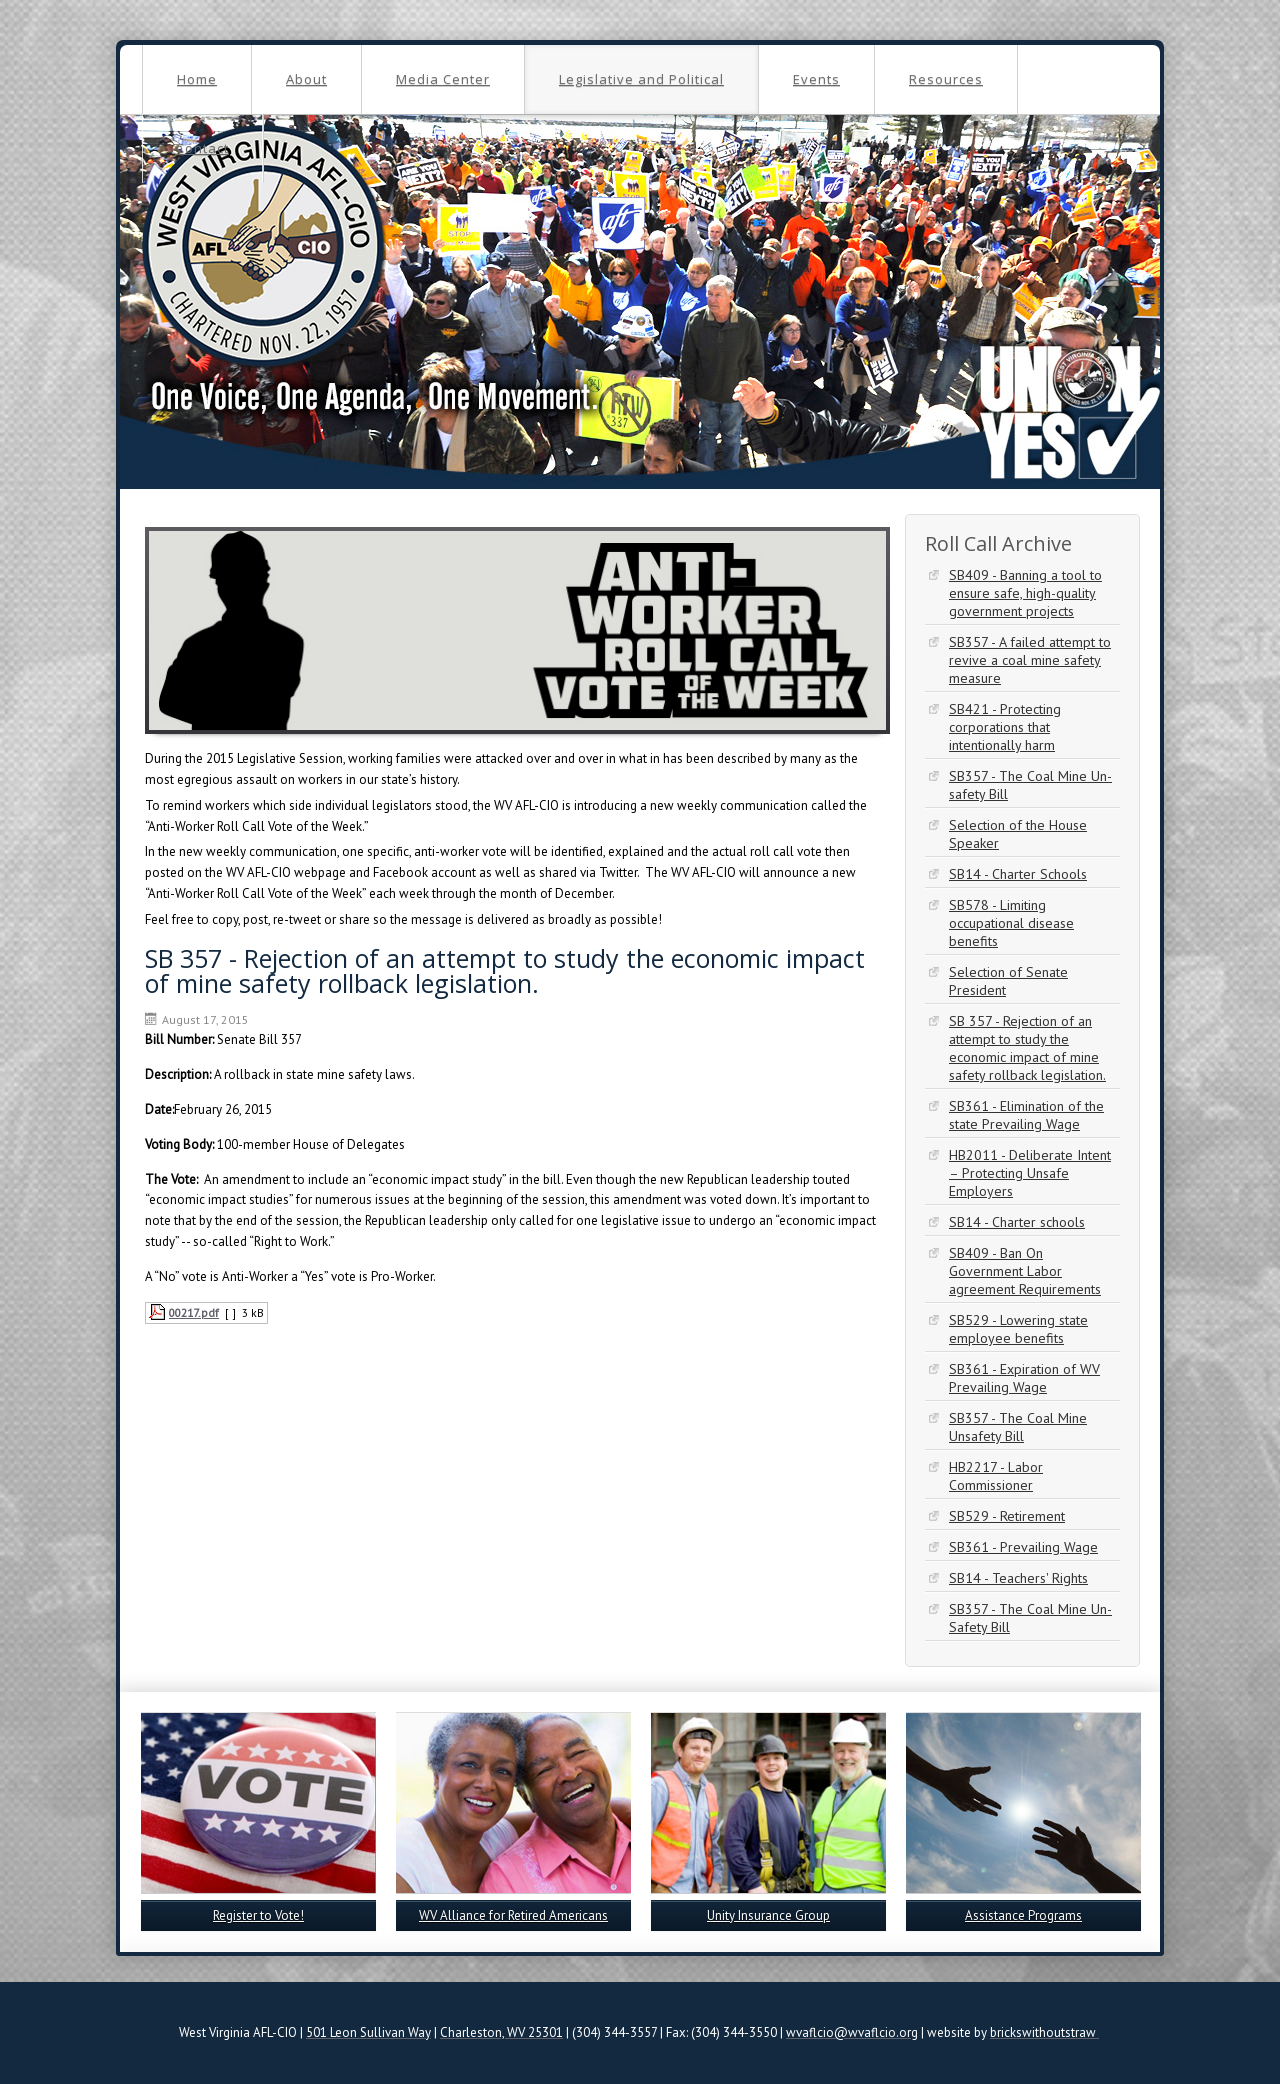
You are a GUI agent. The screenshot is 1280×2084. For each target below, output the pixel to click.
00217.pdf (194, 1312)
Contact (202, 148)
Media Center (443, 79)
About (306, 79)
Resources (946, 79)
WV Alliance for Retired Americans (513, 1915)
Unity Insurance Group (768, 1915)
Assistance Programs (1023, 1915)
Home (197, 79)
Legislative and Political (641, 79)
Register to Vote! (258, 1915)
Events (816, 79)
